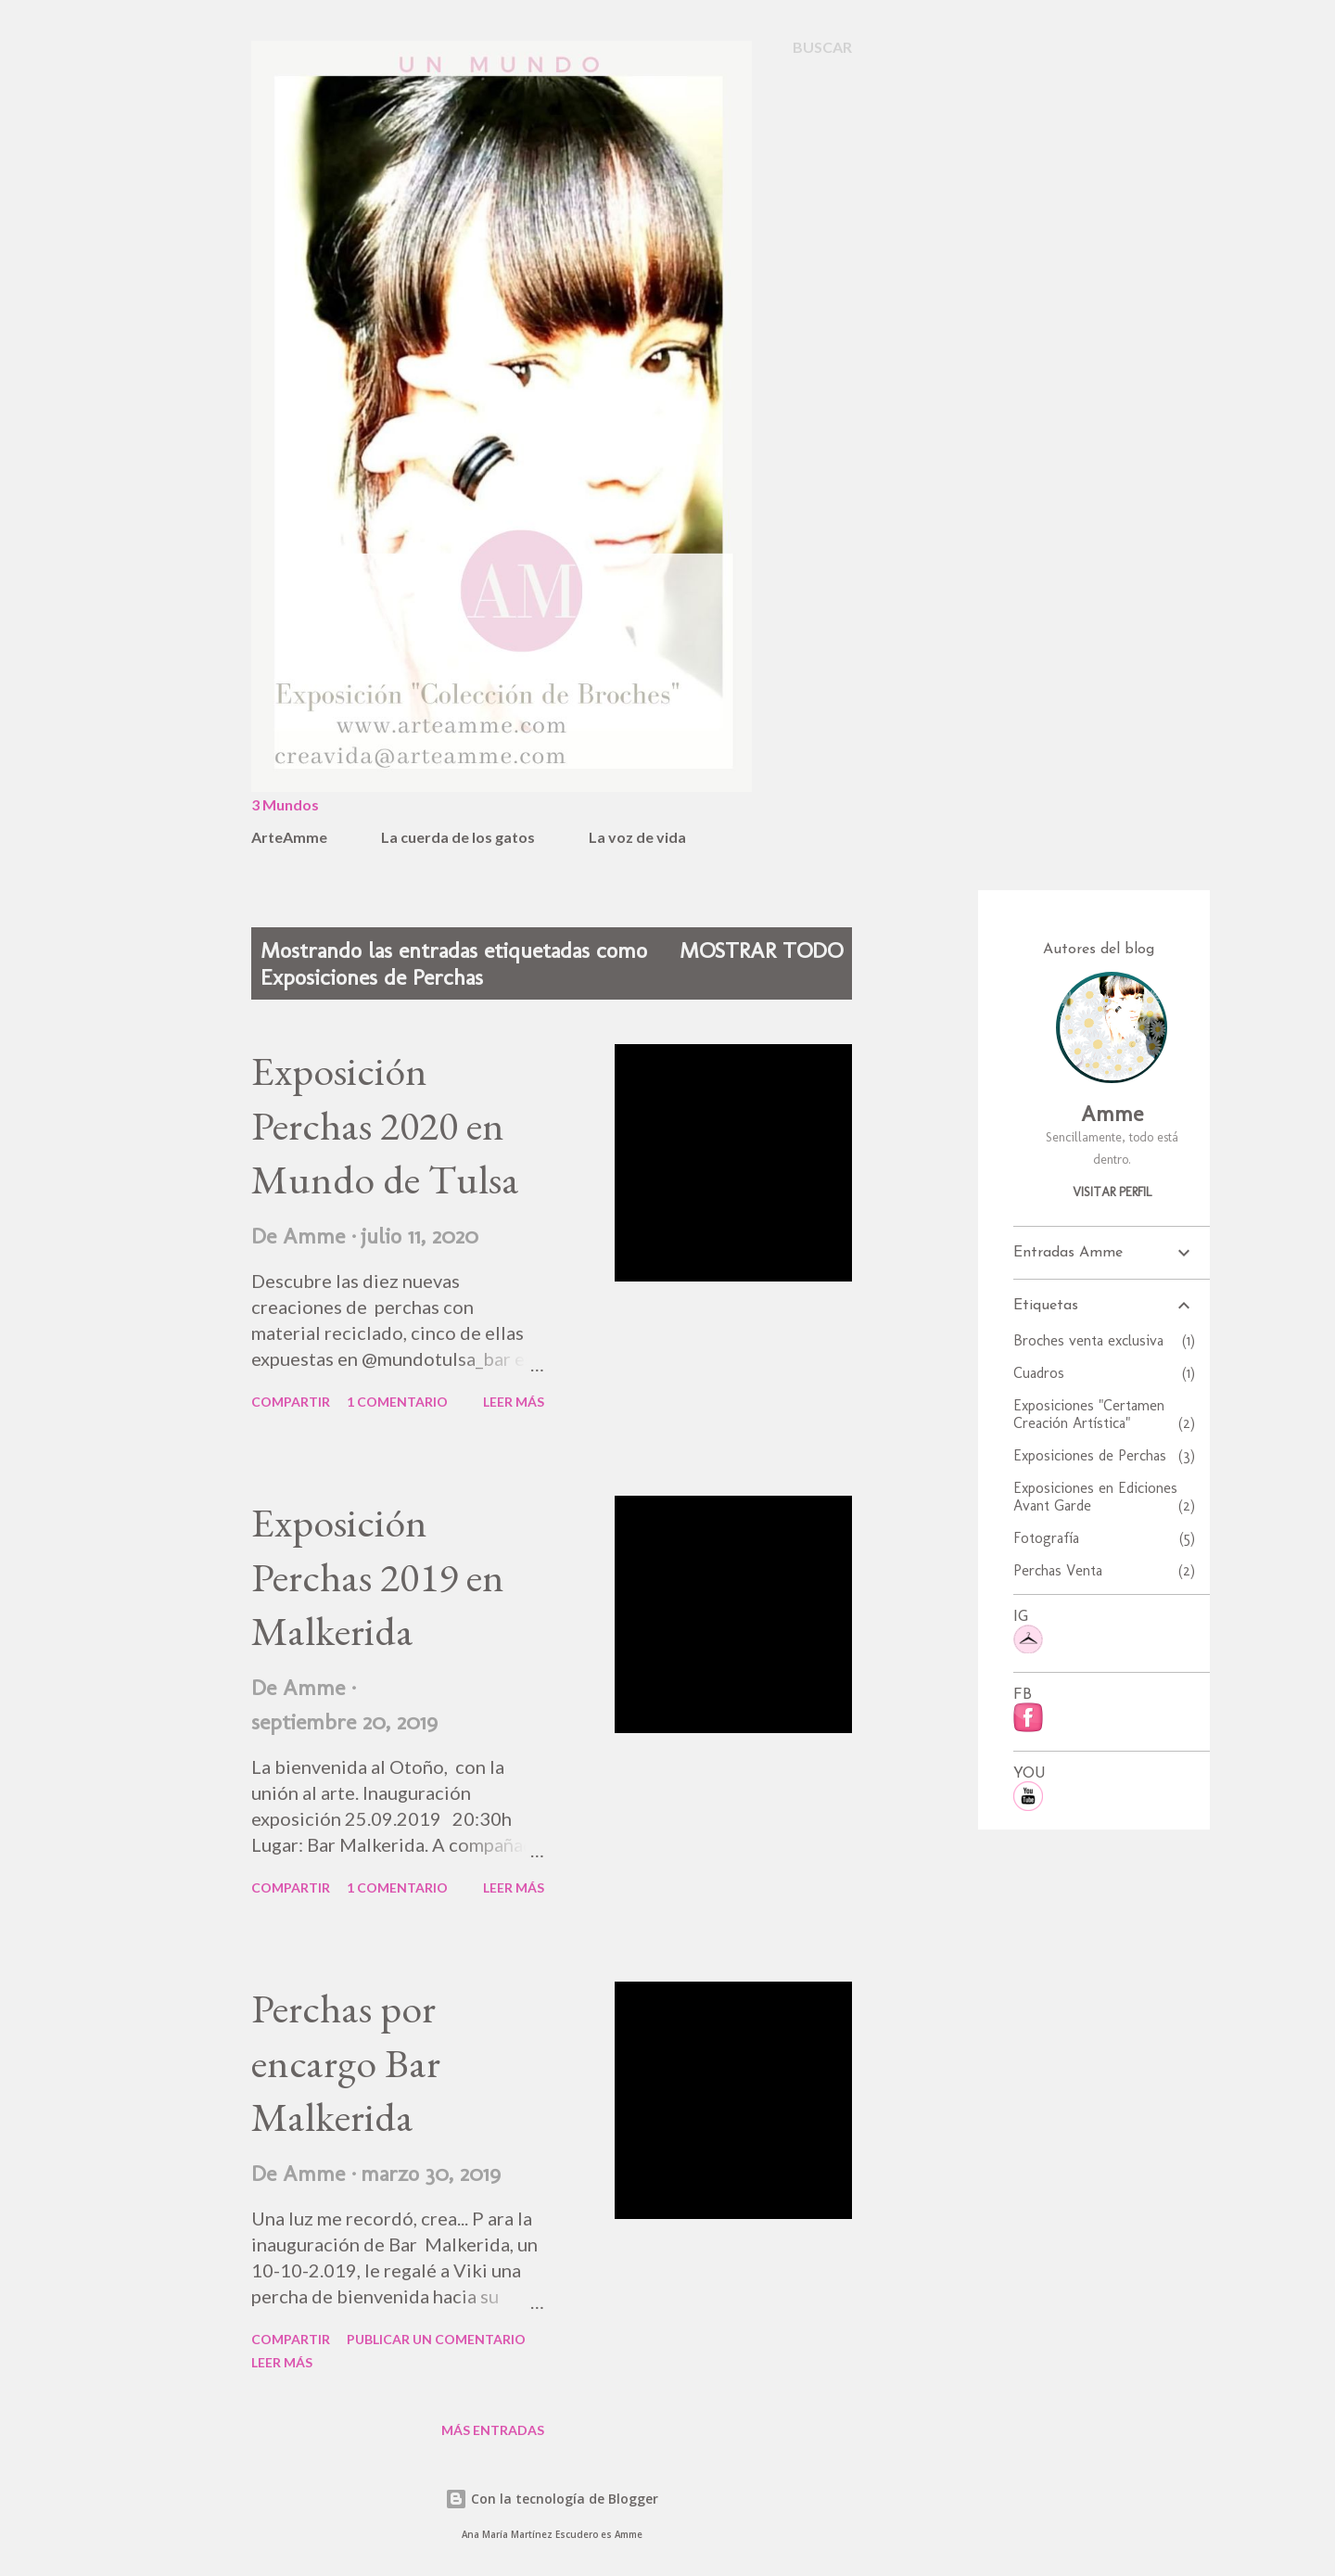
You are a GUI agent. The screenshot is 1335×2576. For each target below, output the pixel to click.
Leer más (513, 1401)
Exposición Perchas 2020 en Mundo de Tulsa (385, 1124)
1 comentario (397, 1401)
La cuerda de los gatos (458, 837)
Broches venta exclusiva (1104, 1340)
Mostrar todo (761, 950)
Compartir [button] (290, 1401)
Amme (1112, 1113)
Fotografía (1104, 1538)
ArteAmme (289, 837)
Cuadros (1104, 1373)
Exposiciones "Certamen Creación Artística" (1104, 1414)
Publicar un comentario (436, 2339)
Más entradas (492, 2430)
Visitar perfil (1112, 1192)
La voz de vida (637, 837)
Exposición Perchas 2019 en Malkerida (377, 1576)
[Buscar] (822, 47)
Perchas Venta (1104, 1570)
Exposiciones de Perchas (1104, 1455)
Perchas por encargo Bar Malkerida (345, 2062)
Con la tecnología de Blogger (551, 2498)
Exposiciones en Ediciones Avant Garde (1104, 1496)
